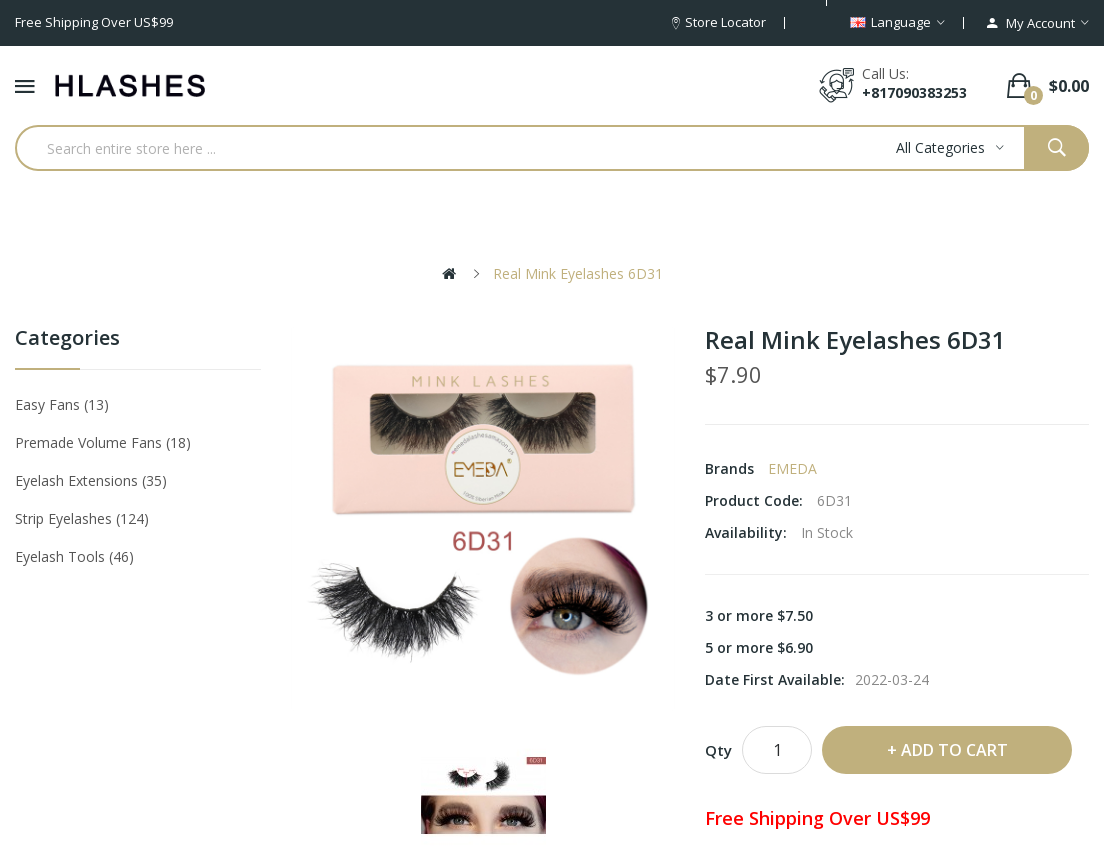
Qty (718, 750)
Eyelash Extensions (91, 480)
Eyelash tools (74, 556)
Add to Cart (954, 750)
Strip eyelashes (82, 518)
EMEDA (792, 468)
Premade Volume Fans (103, 442)
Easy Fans (62, 404)
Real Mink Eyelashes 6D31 (578, 273)
